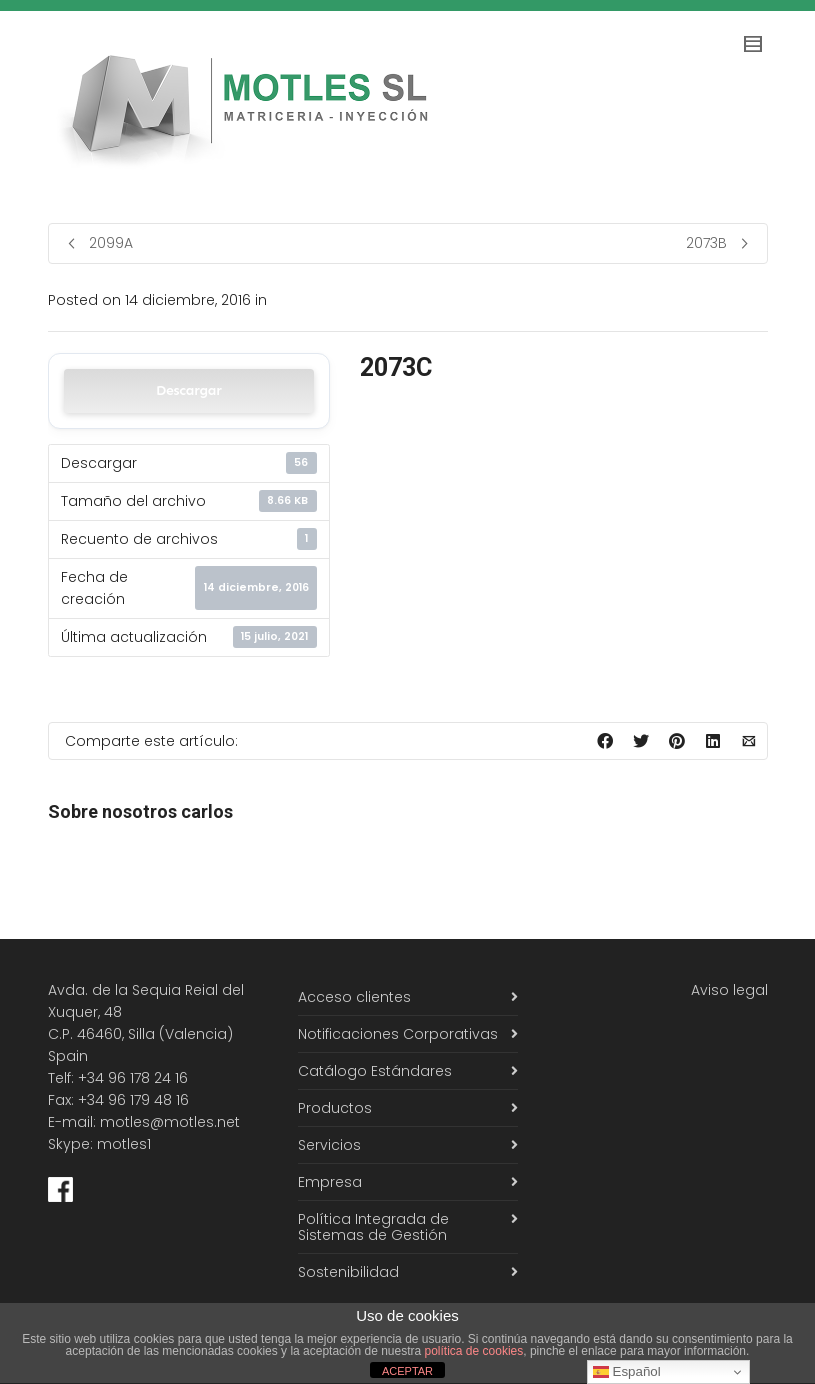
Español (627, 1372)
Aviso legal (729, 990)
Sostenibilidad (348, 1272)
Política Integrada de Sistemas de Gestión (373, 1227)
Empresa (330, 1182)
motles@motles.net (170, 1122)
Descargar (189, 390)
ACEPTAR (407, 1371)
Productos (335, 1108)
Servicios (329, 1145)
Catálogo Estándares (375, 1071)
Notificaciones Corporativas (398, 1034)
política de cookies (474, 1351)
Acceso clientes (354, 997)
